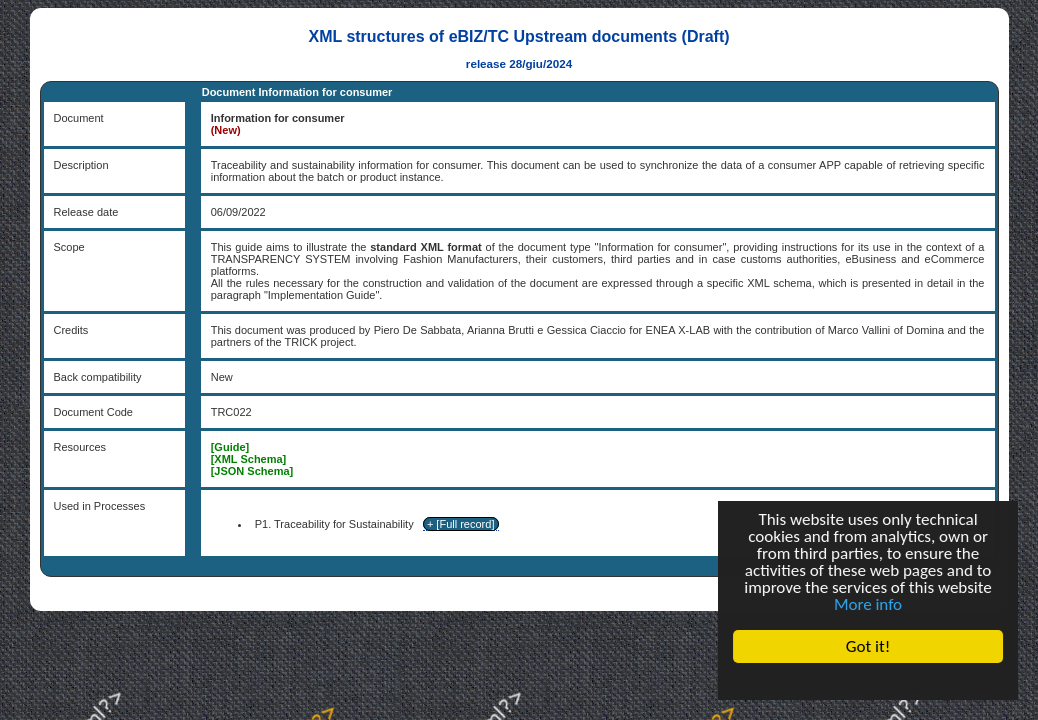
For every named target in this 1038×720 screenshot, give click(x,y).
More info (868, 604)
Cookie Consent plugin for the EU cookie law (868, 681)
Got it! (868, 646)
